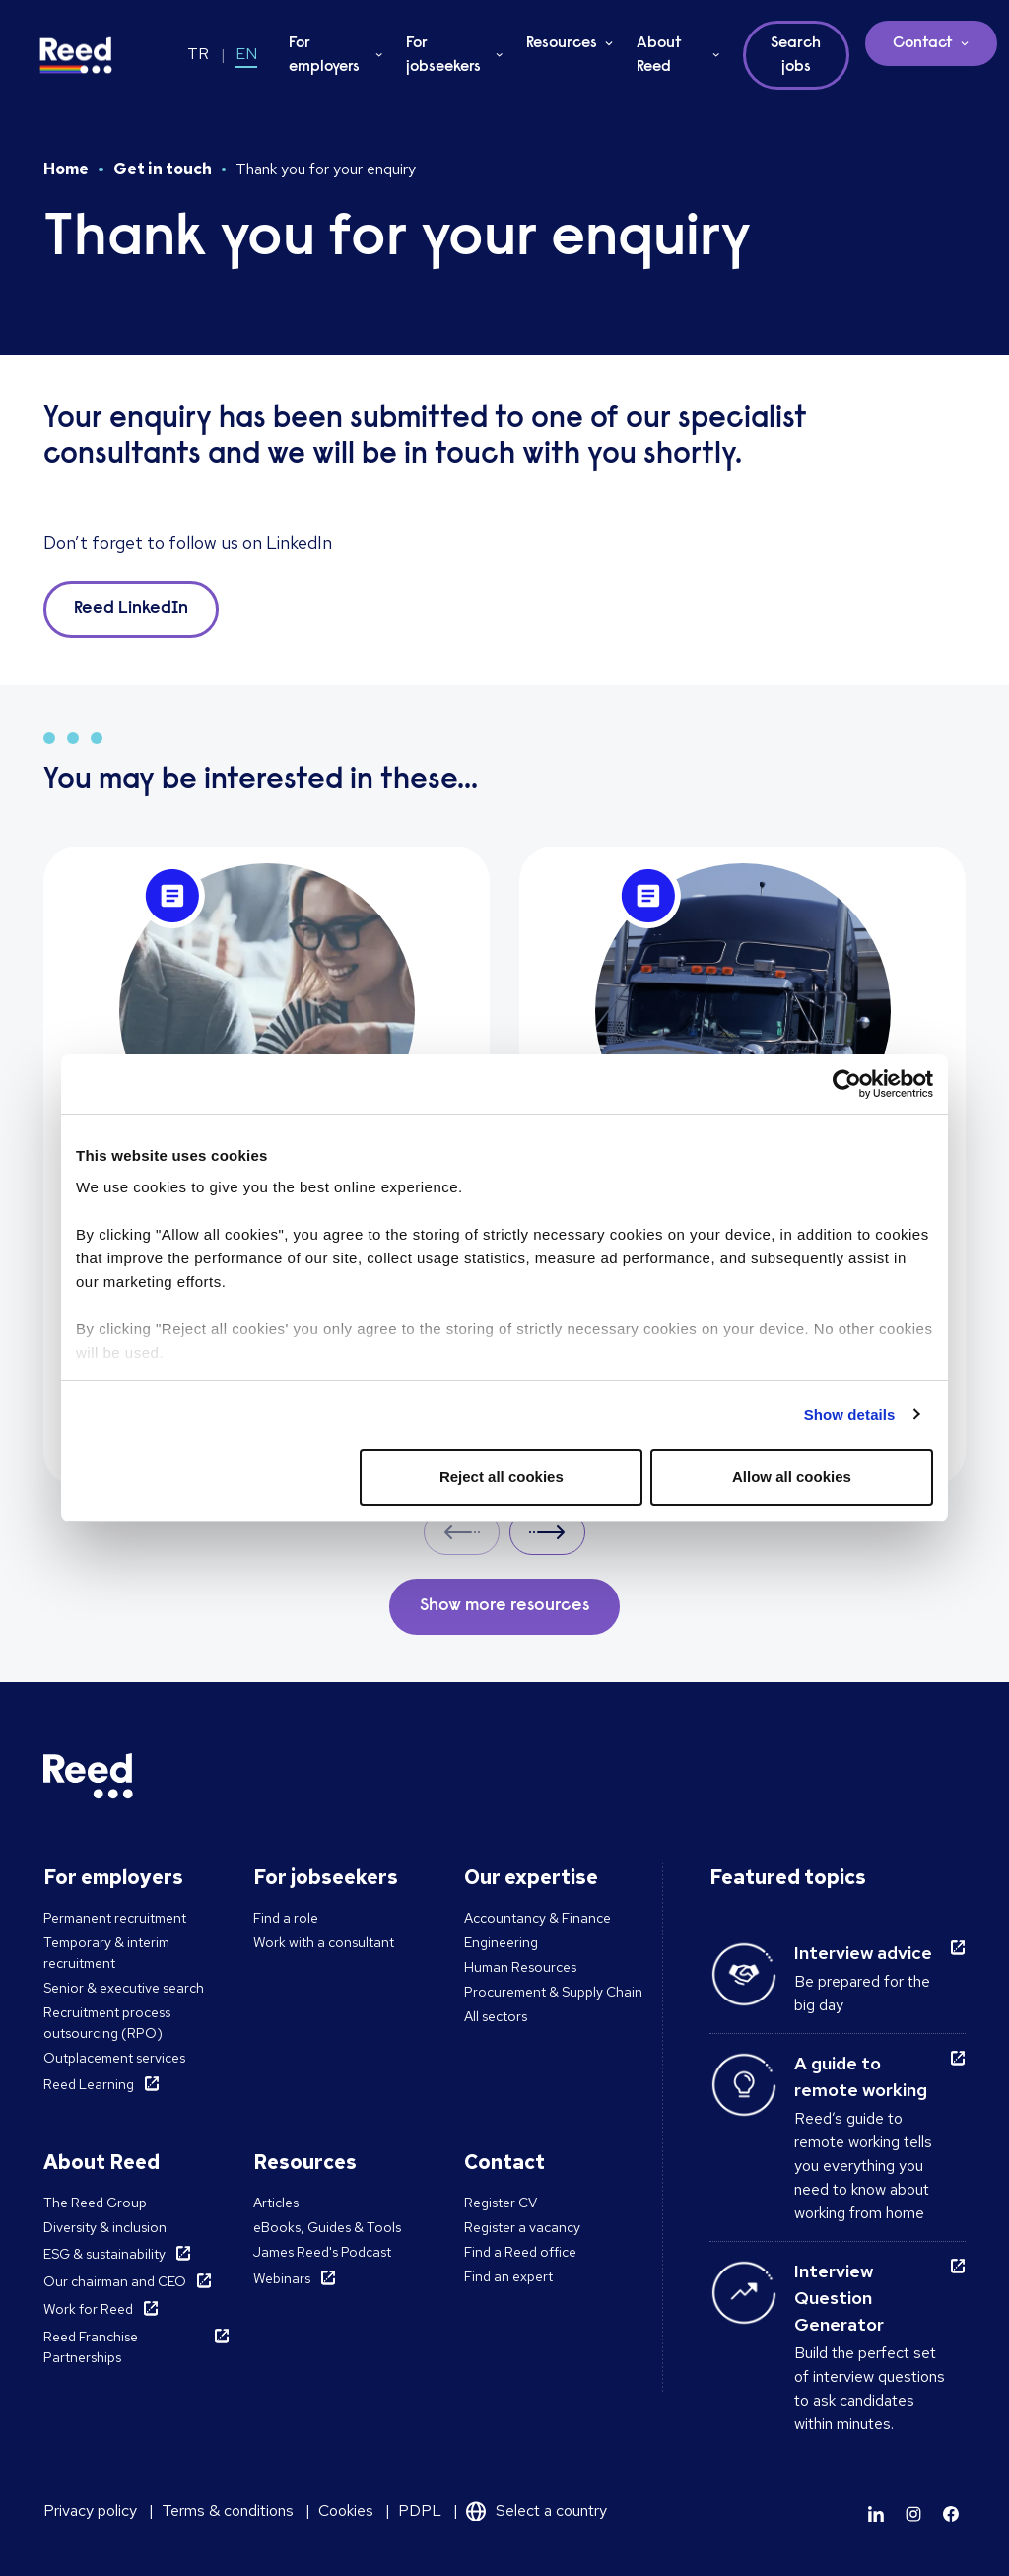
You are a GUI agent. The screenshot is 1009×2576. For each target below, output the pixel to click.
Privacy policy (90, 2510)
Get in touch (162, 169)
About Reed (659, 55)
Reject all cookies (501, 1476)
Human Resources (520, 1967)
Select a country (551, 2510)
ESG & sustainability (104, 2254)
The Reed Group (95, 2202)
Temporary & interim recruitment (106, 1952)
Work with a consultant (323, 1942)
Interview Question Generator (839, 2298)
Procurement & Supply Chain (553, 1991)
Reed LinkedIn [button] (131, 609)
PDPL (419, 2510)
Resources (561, 43)
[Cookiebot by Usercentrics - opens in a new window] (847, 1084)
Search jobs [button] (796, 55)
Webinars (281, 2278)
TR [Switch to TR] (198, 53)
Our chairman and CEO (114, 2281)
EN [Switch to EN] (246, 53)
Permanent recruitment (114, 1918)
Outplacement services (114, 2058)
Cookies (345, 2510)
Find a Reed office (520, 2252)
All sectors (495, 2016)
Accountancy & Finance (537, 1918)
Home (66, 169)
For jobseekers (443, 55)
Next (547, 1532)
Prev (461, 1532)
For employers (324, 55)
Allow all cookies (791, 1476)
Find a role (285, 1918)
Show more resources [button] (504, 1606)
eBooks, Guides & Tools (327, 2227)
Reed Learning (88, 2084)
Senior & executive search (123, 1988)
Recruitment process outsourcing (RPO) (106, 2022)
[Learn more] (876, 2514)
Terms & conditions (228, 2510)
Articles (276, 2202)
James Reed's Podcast (322, 2252)
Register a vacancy (522, 2227)
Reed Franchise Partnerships (90, 2347)
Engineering (501, 1942)
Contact (923, 43)
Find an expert (508, 2276)
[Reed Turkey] (76, 55)
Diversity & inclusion (105, 2227)
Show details (850, 1414)
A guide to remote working (860, 2076)
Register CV (500, 2202)
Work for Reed (88, 2309)
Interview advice (863, 1952)
